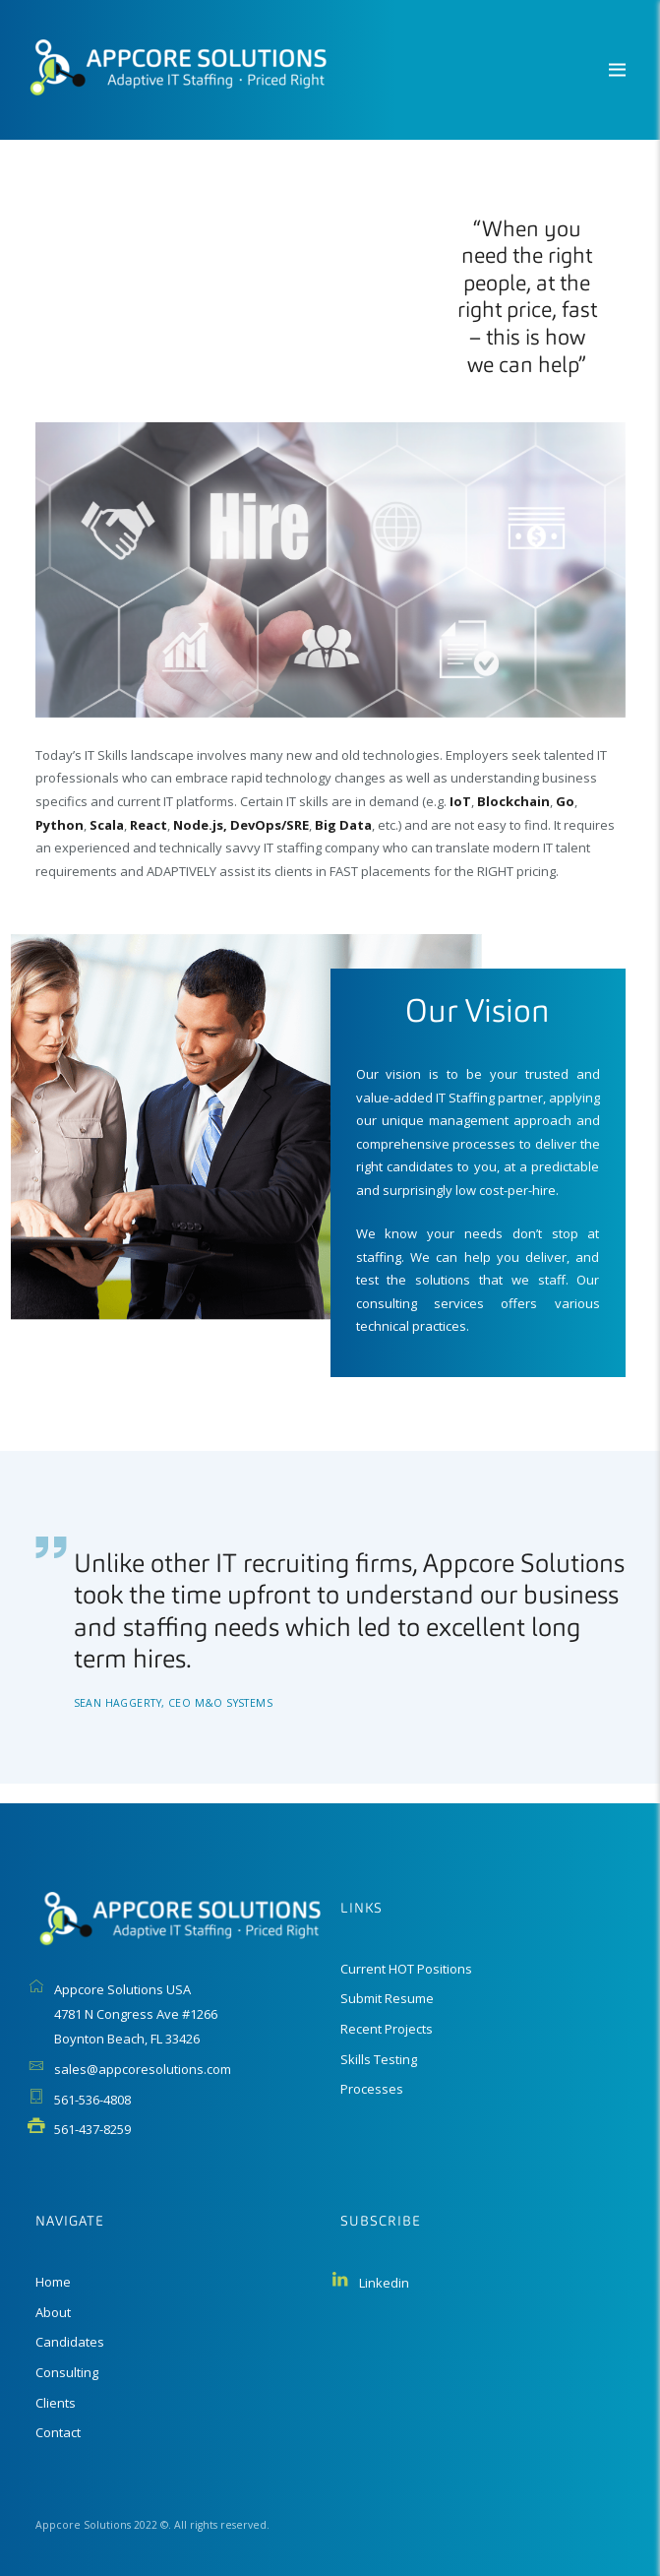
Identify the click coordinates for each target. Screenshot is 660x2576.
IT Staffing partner (489, 1097)
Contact (58, 2432)
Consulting (66, 2372)
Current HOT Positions (406, 1969)
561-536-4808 (92, 2099)
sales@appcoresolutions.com (142, 2069)
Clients (55, 2403)
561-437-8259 (92, 2129)
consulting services (420, 1303)
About (53, 2312)
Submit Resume (387, 1998)
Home (53, 2282)
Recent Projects (386, 2029)
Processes (371, 2089)
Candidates (69, 2342)
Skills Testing (378, 2059)
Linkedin (384, 2283)
